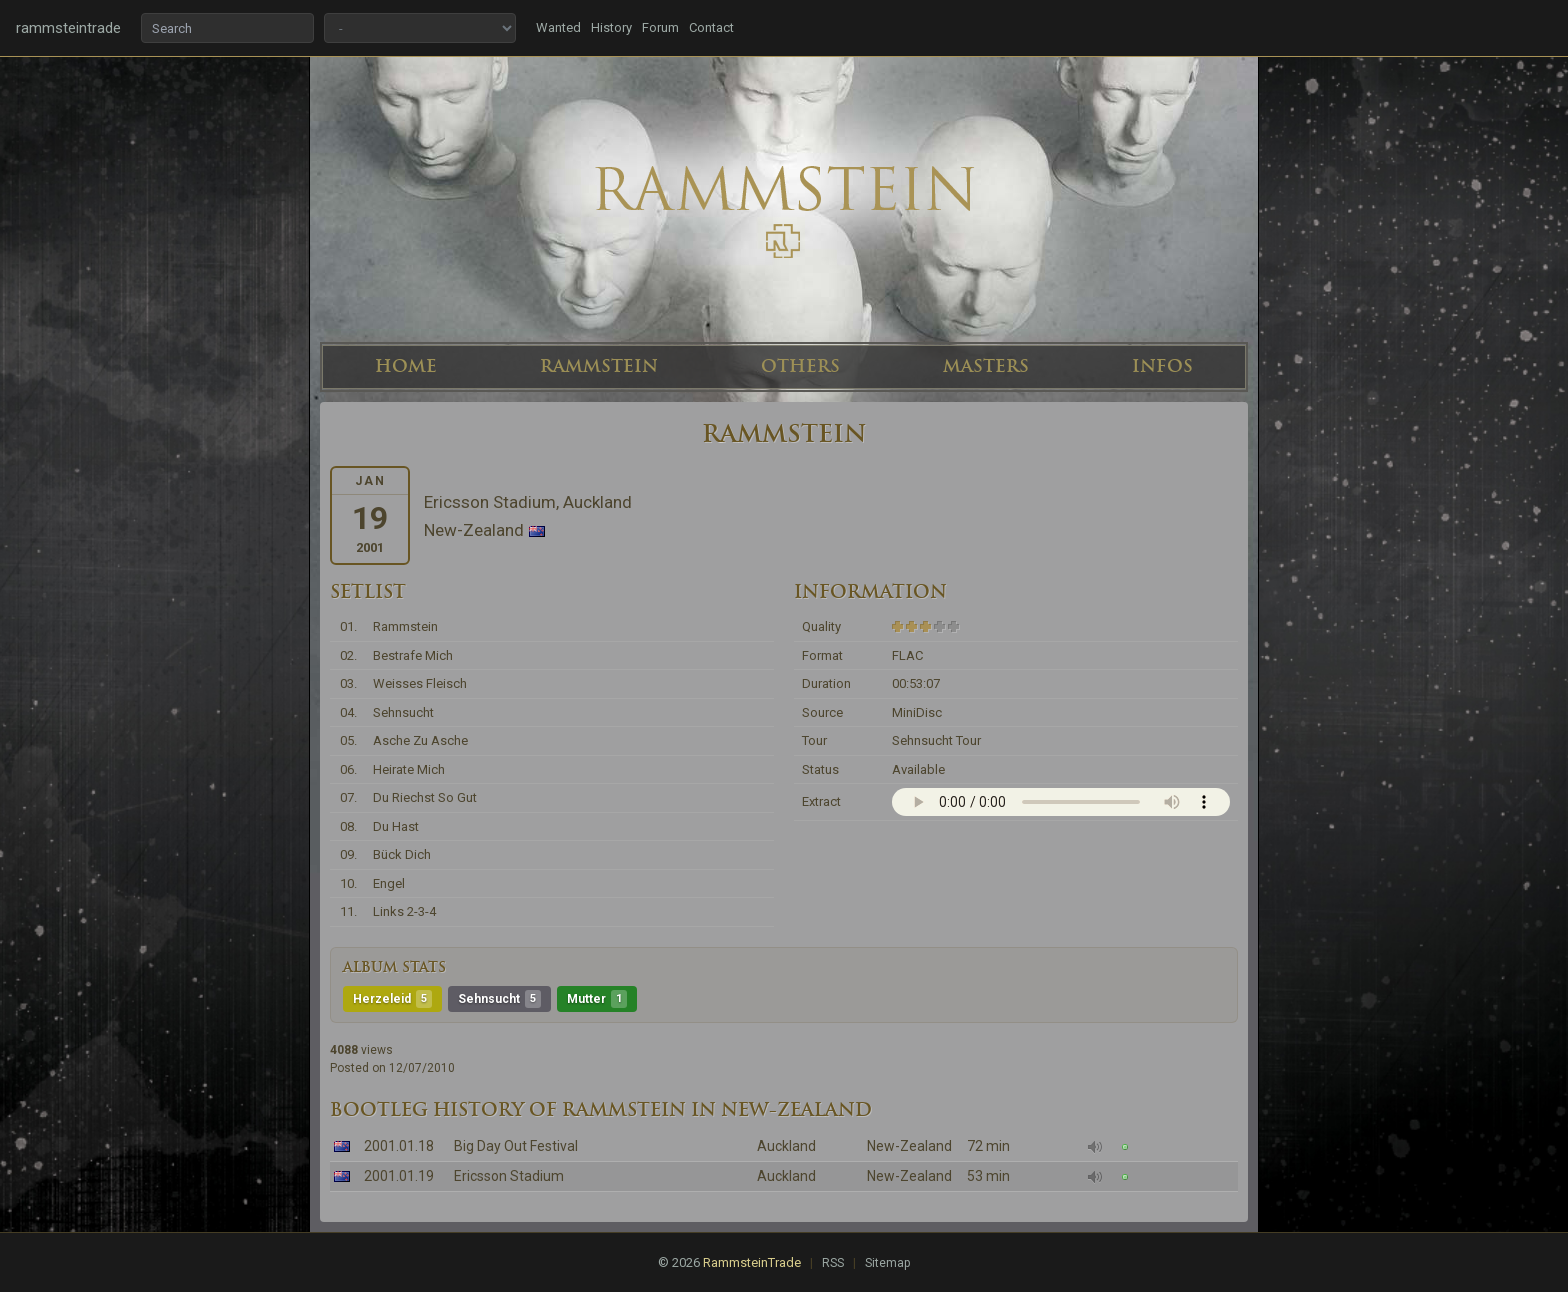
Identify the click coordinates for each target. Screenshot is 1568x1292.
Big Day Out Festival (516, 1146)
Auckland (786, 1146)
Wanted (558, 27)
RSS (833, 1263)
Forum (660, 27)
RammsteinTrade (752, 1262)
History (611, 27)
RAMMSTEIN (599, 366)
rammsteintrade (68, 28)
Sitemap (887, 1263)
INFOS (1162, 366)
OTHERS (800, 366)
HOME (406, 366)
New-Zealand (909, 1146)
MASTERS (986, 366)
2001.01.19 (399, 1176)
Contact (711, 27)
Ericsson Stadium (509, 1176)
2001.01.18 (399, 1146)
